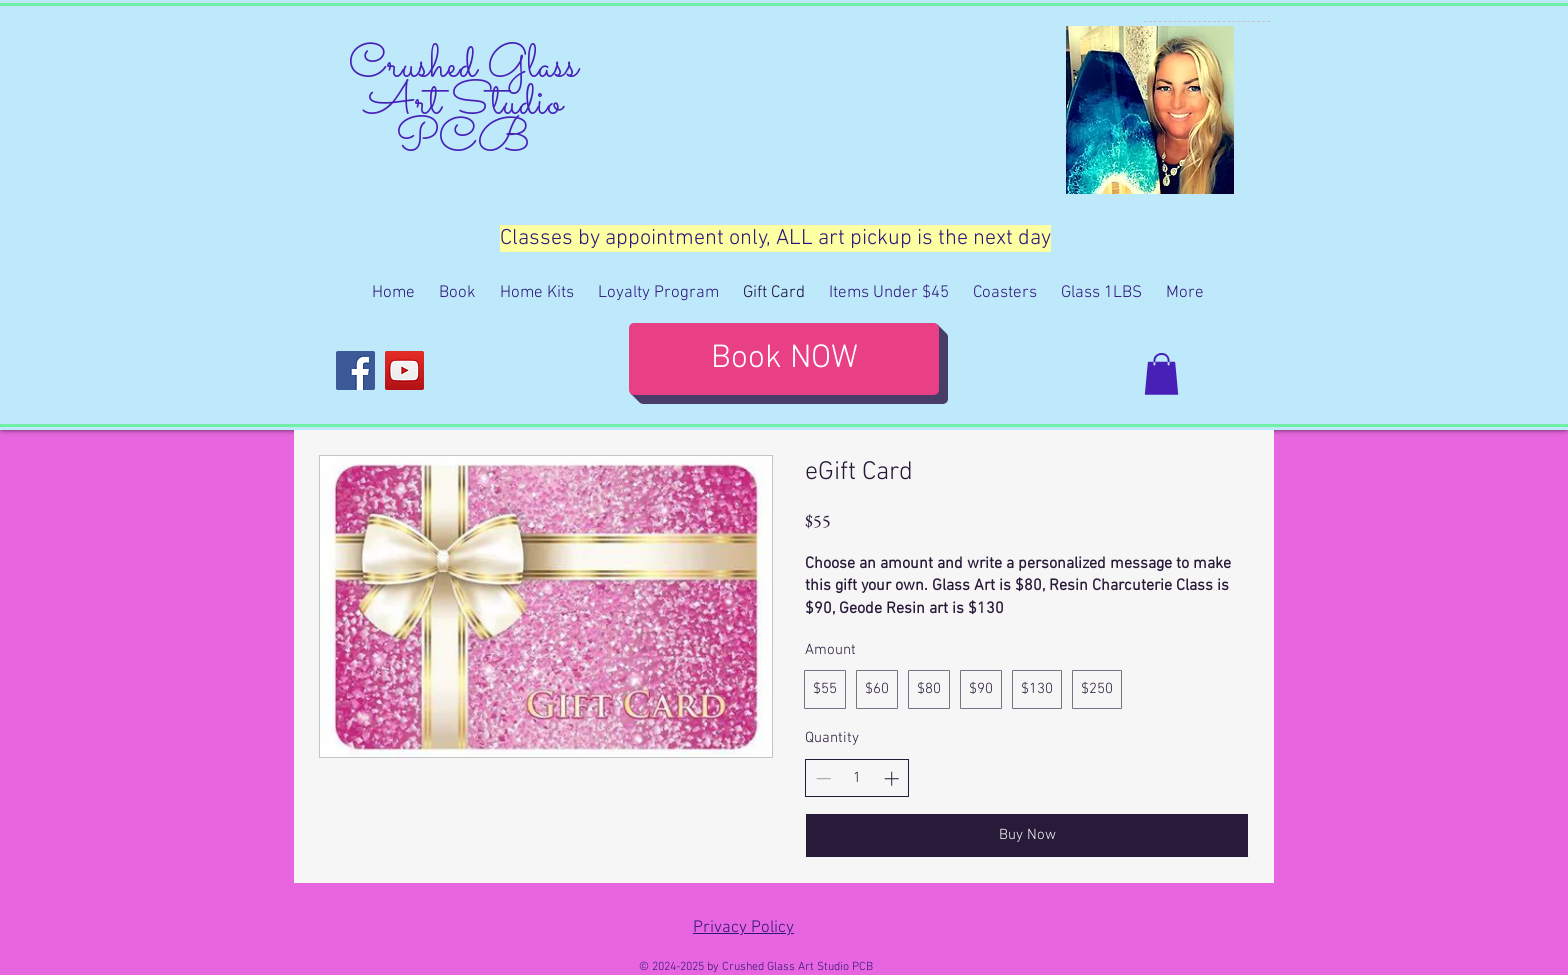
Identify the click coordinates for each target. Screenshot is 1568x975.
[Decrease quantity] (823, 778)
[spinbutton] (857, 778)
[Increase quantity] (891, 778)
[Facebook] (355, 370)
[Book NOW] (784, 359)
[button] (1161, 374)
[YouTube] (404, 370)
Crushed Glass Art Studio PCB (463, 103)
